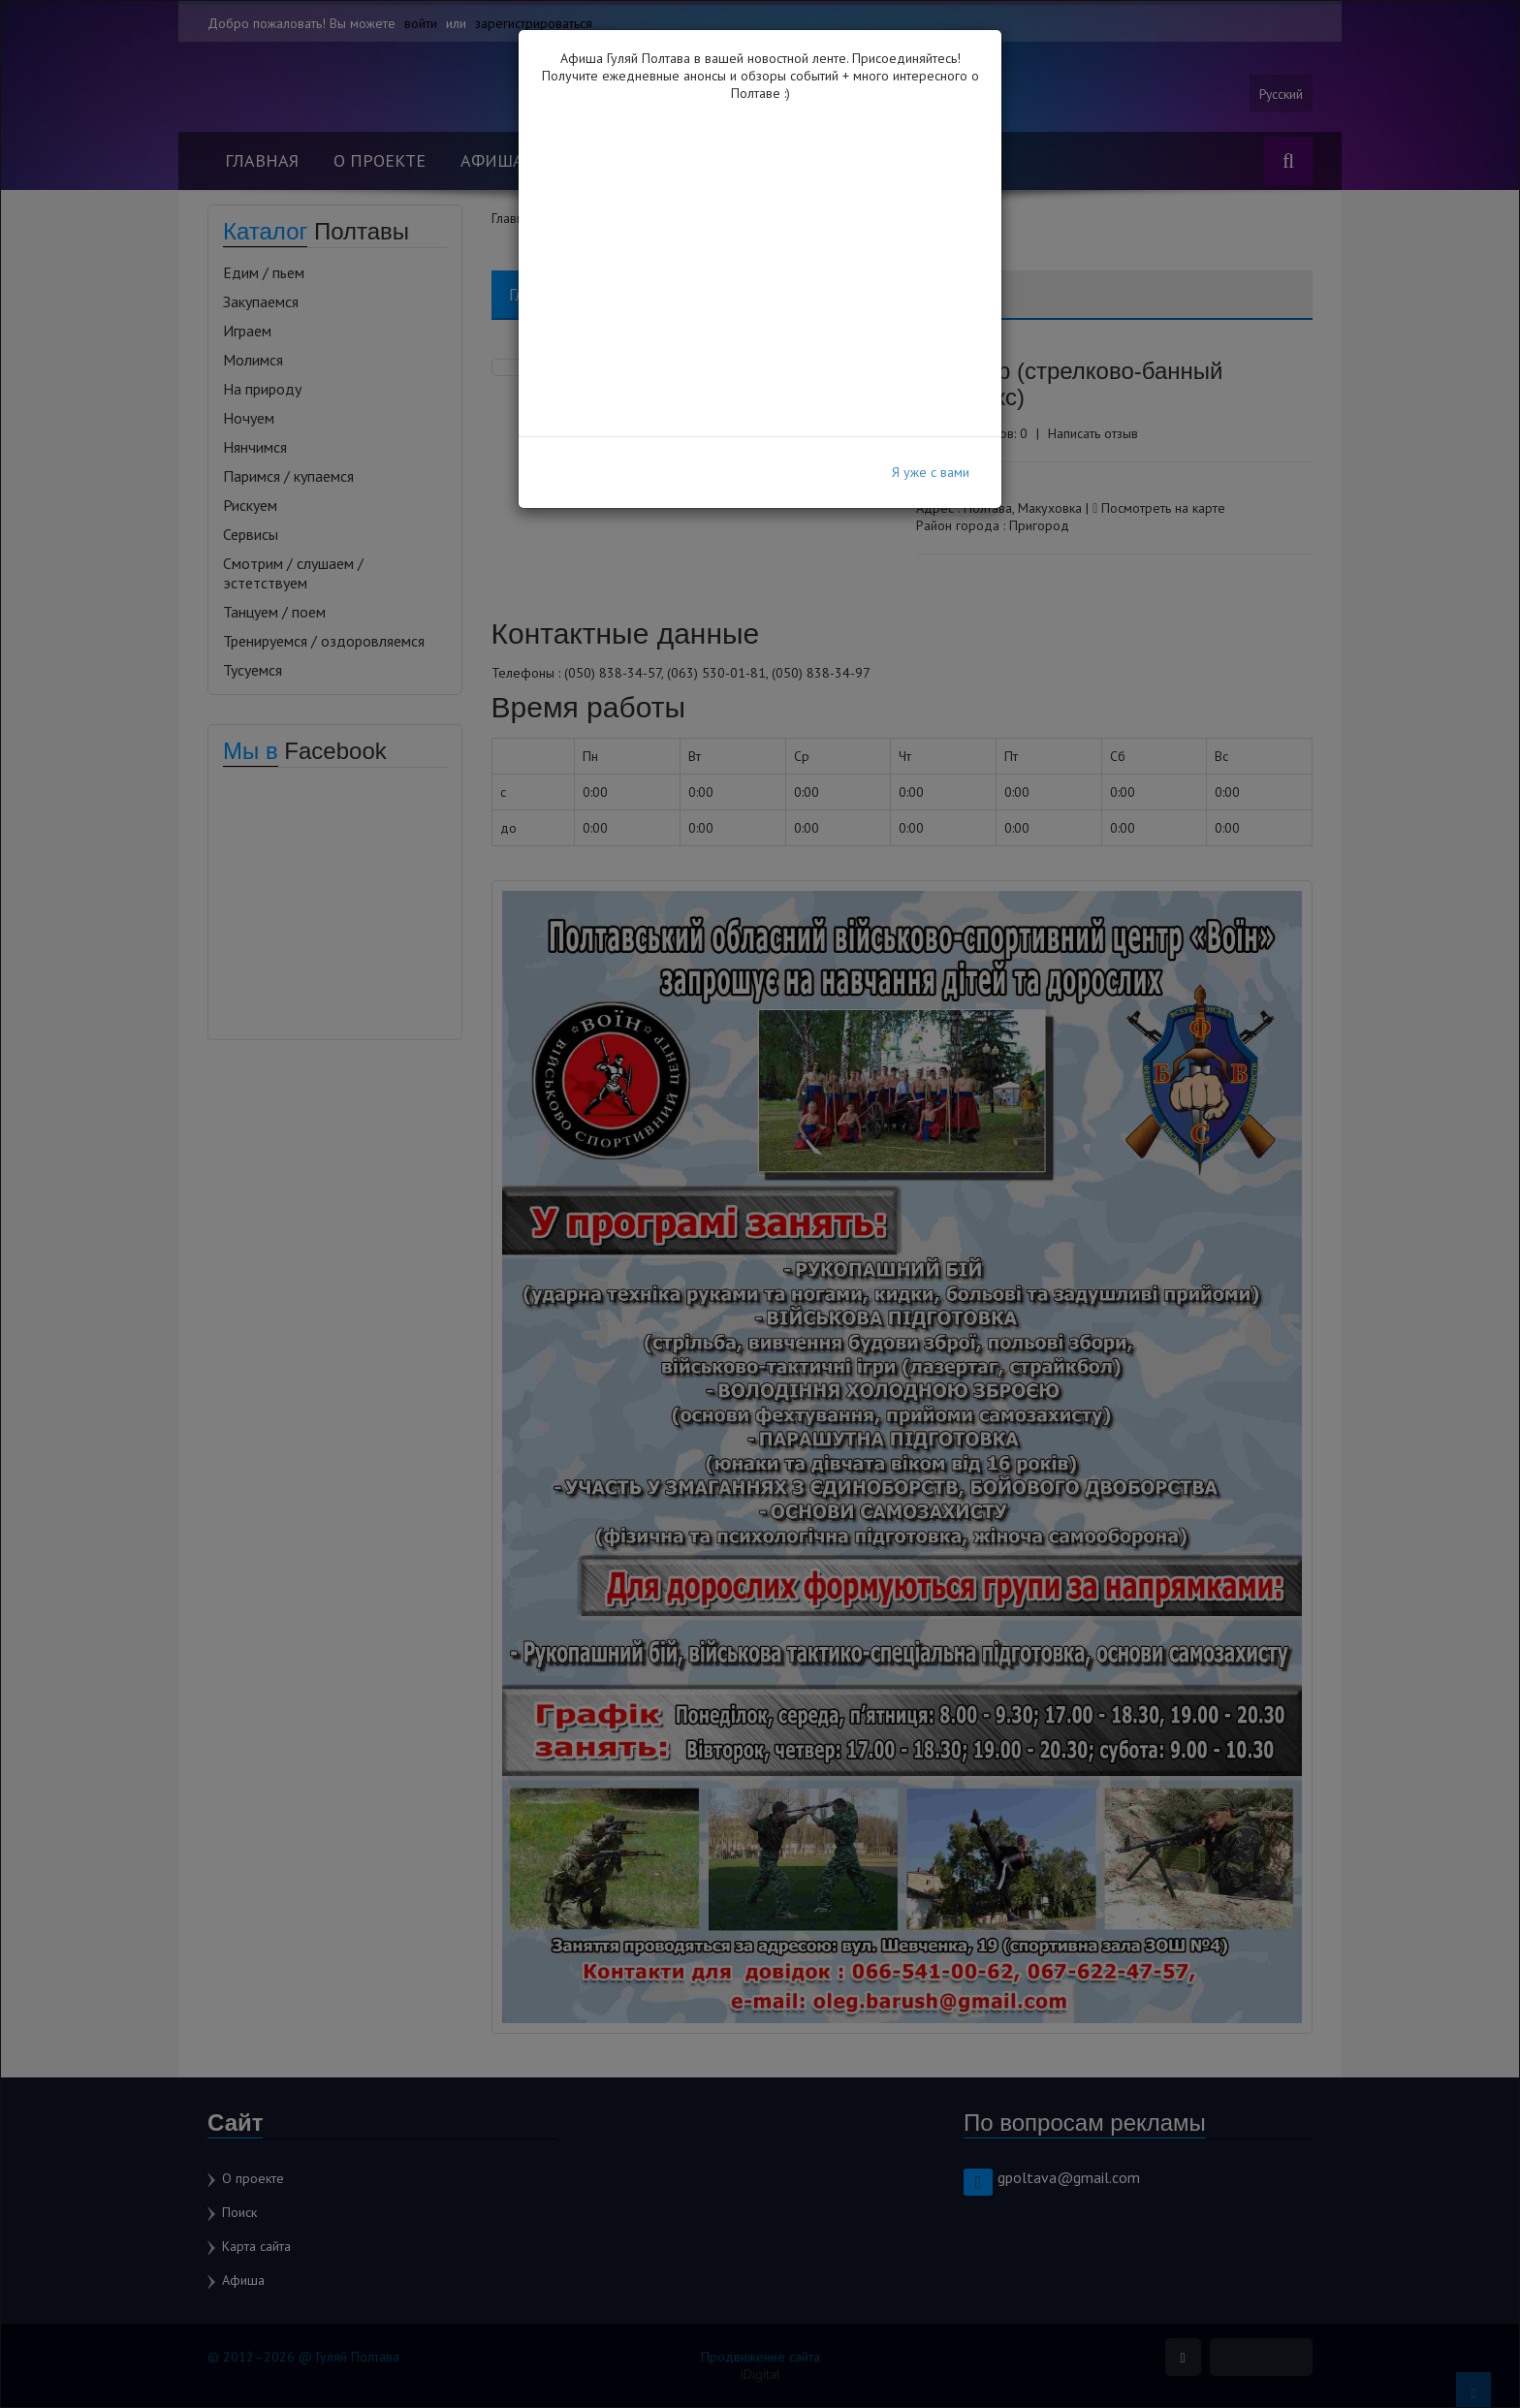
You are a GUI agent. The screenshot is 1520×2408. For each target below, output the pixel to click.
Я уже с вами (930, 472)
